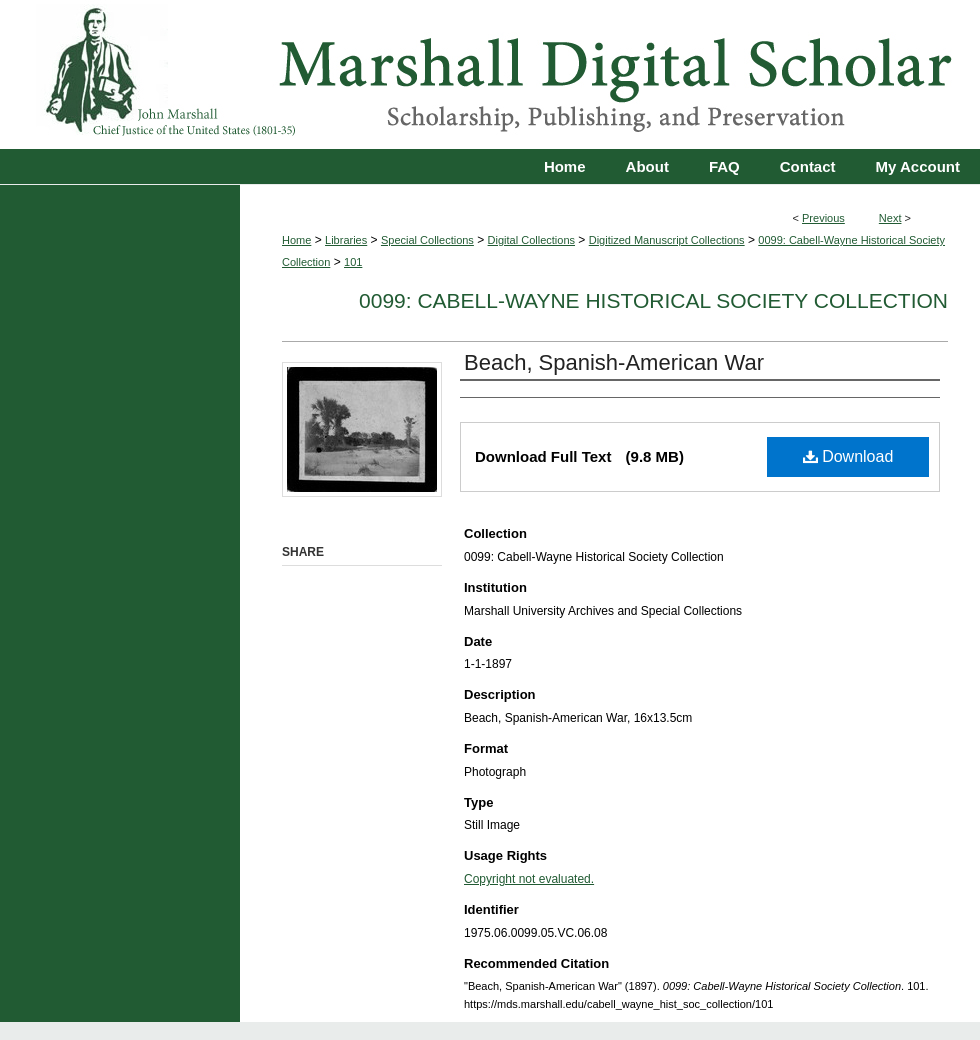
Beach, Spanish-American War (614, 362)
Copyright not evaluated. (529, 879)
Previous (823, 218)
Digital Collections (531, 240)
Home (296, 240)
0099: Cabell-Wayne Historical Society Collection (653, 300)
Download (848, 456)
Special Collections (427, 240)
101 (353, 262)
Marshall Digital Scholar (490, 74)
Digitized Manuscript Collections (667, 240)
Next (890, 218)
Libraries (346, 240)
